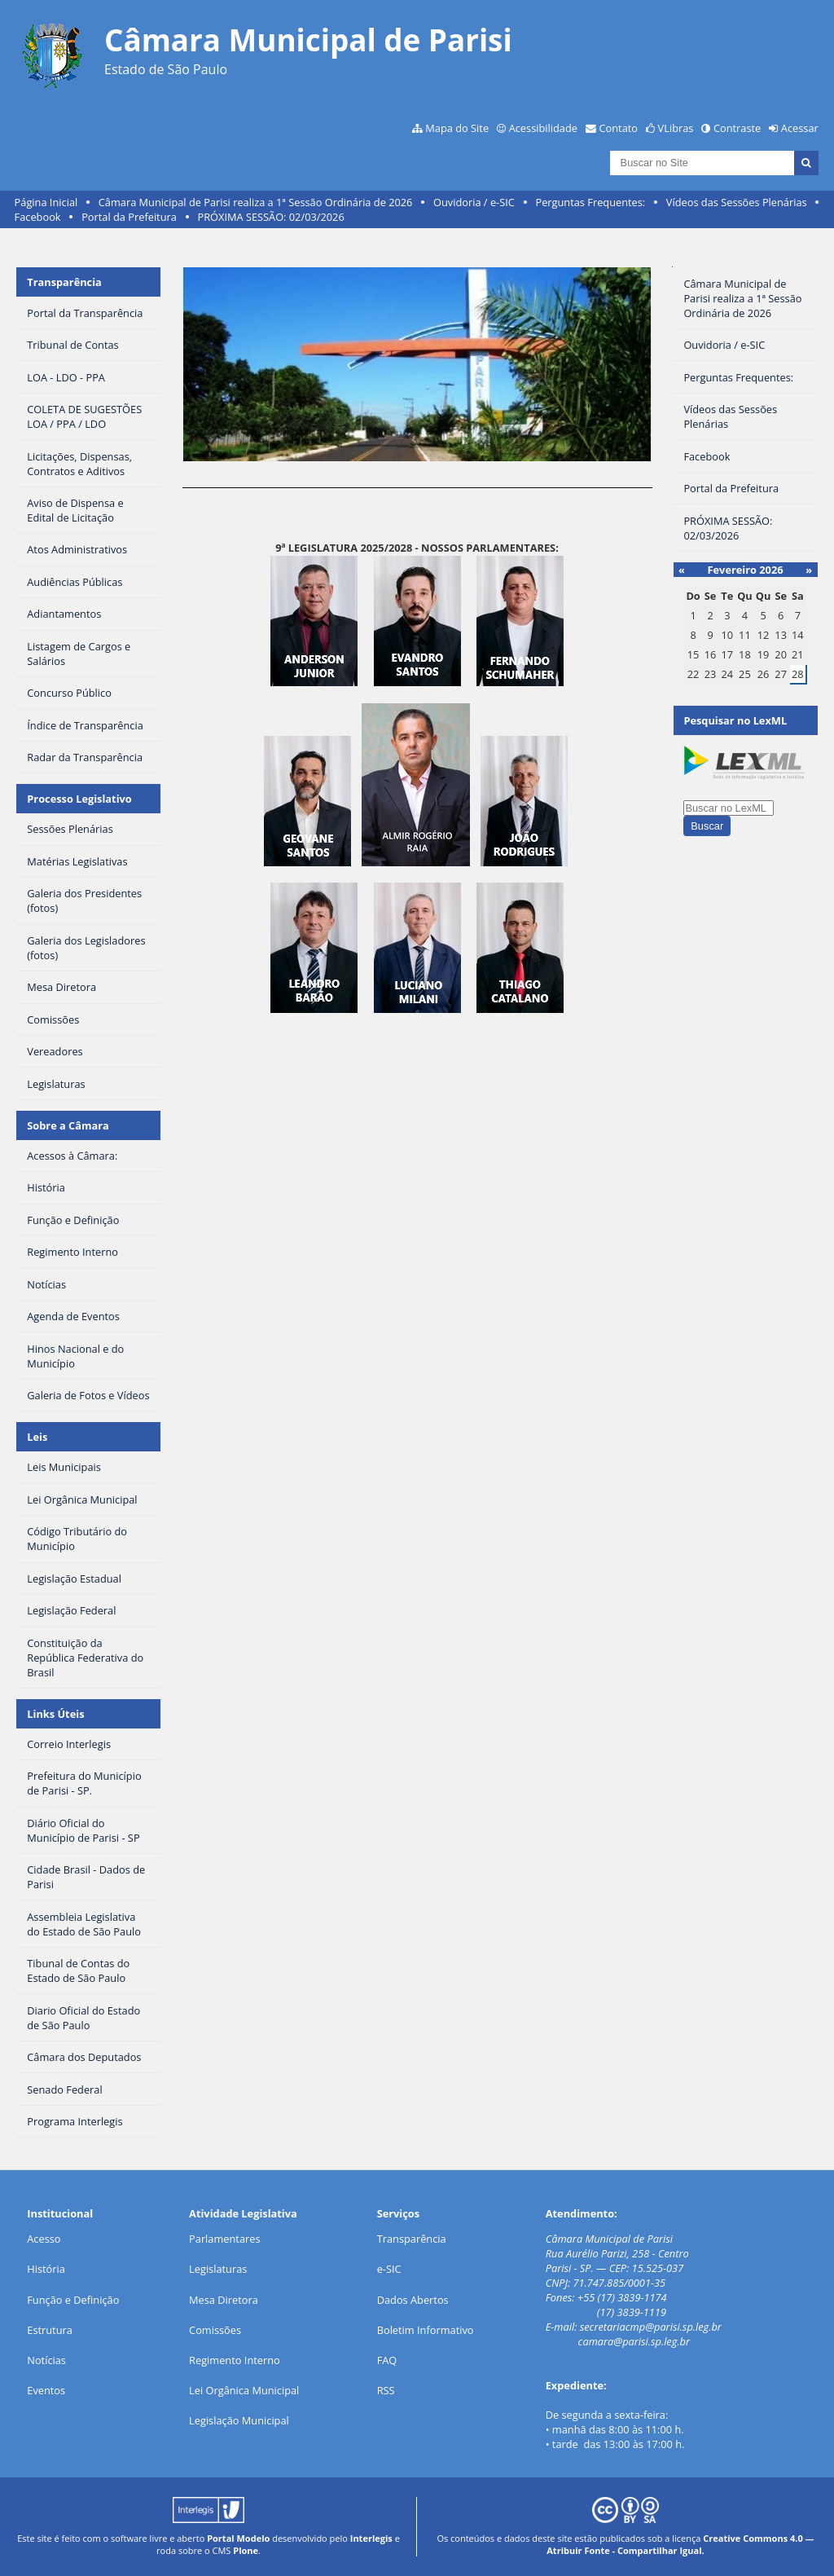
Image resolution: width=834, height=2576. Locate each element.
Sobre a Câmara (68, 1125)
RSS (386, 2390)
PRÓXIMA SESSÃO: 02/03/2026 (270, 216)
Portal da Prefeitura (129, 216)
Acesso (43, 2238)
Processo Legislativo (79, 798)
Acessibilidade (543, 128)
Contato (619, 128)
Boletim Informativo (425, 2330)
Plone (245, 2550)
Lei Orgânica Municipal (244, 2390)
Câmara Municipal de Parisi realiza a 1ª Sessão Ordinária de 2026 (256, 202)
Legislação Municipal (239, 2420)
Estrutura (49, 2330)
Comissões (215, 2330)
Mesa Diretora (223, 2299)
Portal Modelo (238, 2538)
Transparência (64, 282)
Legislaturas (218, 2268)
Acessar (800, 128)
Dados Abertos (413, 2299)
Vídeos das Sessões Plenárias (736, 202)
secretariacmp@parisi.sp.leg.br (651, 2326)
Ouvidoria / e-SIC (474, 202)
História (46, 2268)
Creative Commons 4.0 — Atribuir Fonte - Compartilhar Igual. (680, 2544)
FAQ (387, 2360)
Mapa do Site (457, 128)
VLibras (676, 128)
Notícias (46, 2360)
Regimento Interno (234, 2360)
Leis (37, 1436)
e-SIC (389, 2268)
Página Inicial (46, 202)
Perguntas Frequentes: (590, 202)
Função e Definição (73, 2299)
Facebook (38, 216)
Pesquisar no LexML (735, 720)
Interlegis (371, 2538)
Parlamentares (224, 2238)
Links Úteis (55, 1713)
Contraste (737, 128)
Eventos (46, 2390)
